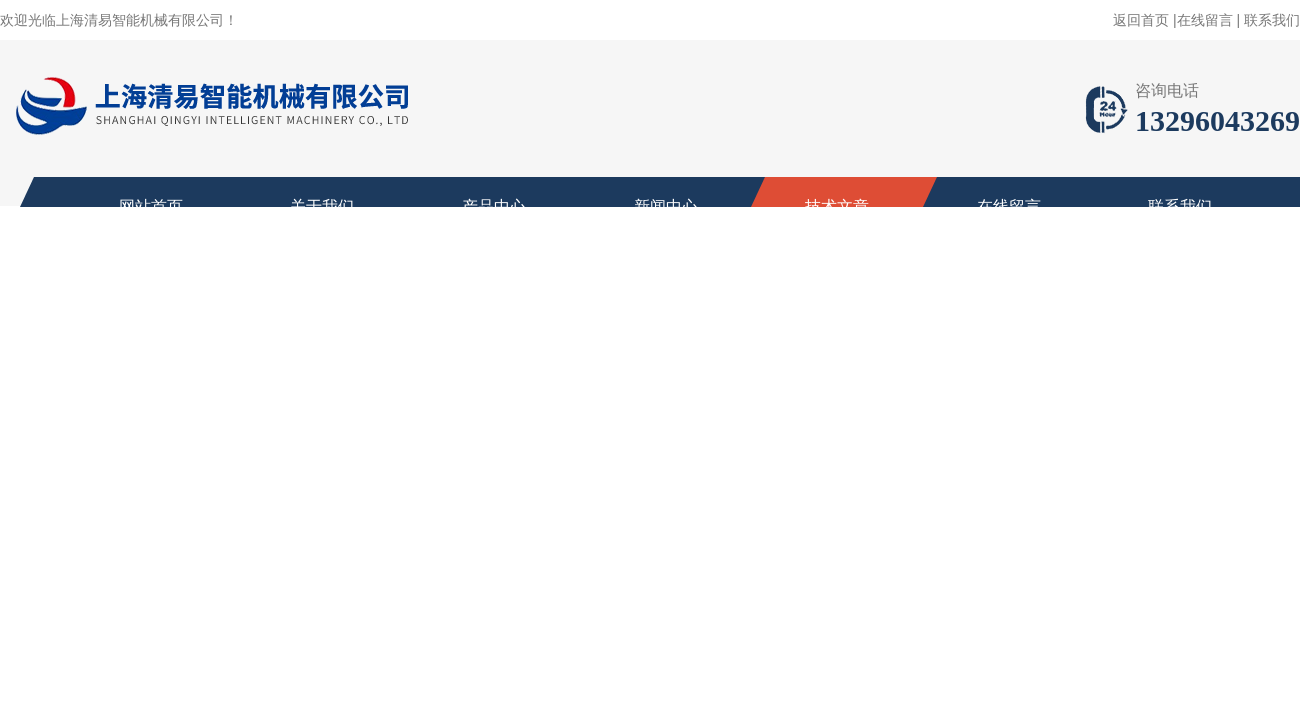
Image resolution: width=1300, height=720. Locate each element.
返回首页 (1141, 20)
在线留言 (1205, 20)
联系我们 (1272, 20)
